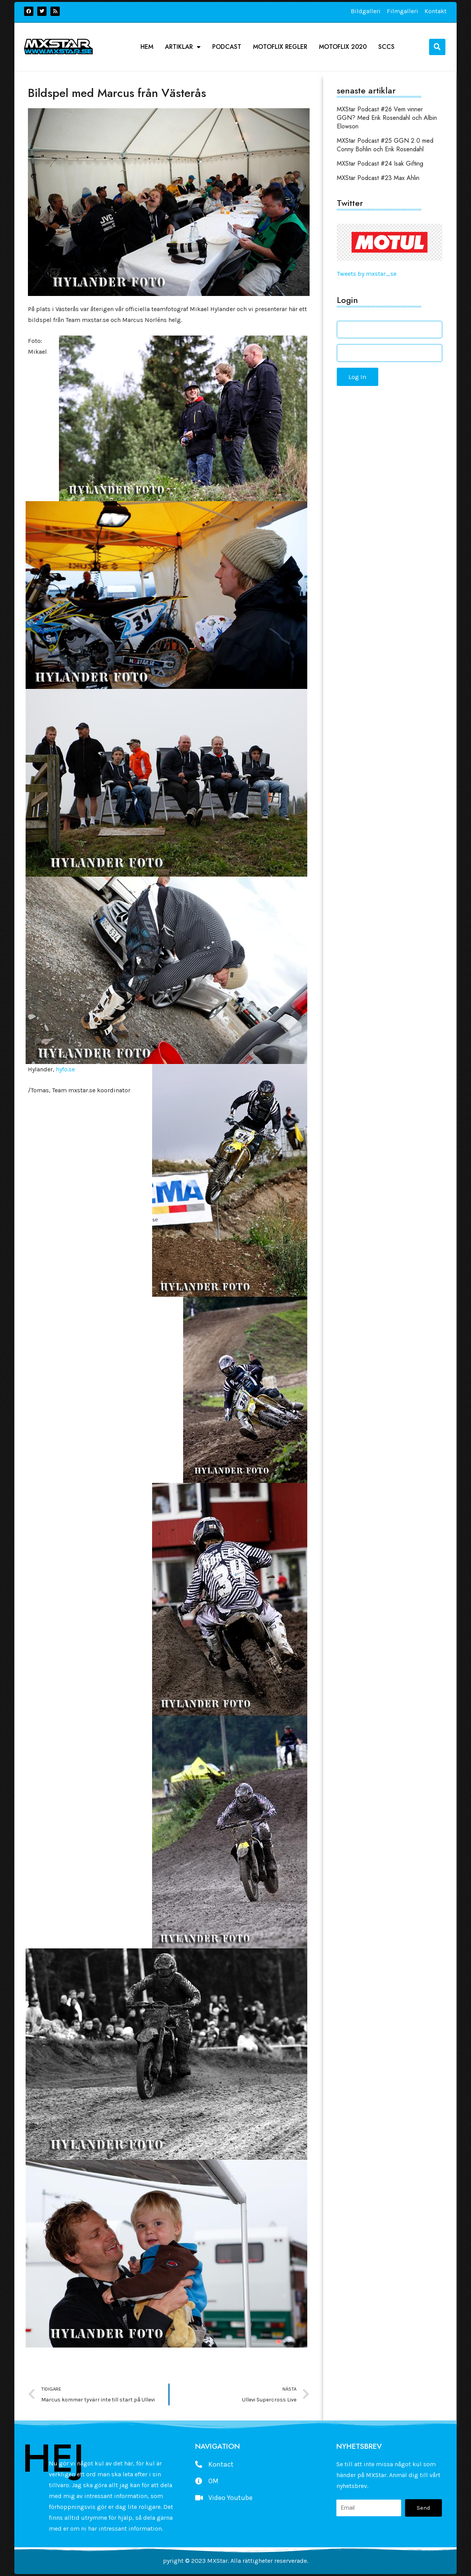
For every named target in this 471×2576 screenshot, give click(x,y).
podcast (226, 47)
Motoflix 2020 (343, 47)
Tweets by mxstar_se (367, 273)
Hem (146, 47)
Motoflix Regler (280, 47)
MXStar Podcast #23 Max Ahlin (378, 177)
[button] (437, 47)
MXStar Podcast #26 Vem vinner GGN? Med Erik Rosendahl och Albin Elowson (387, 118)
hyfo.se (65, 1069)
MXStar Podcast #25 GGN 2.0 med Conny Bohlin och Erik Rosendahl (385, 145)
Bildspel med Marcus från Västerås (117, 93)
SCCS (386, 47)
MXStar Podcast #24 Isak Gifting (380, 163)
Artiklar (183, 47)
